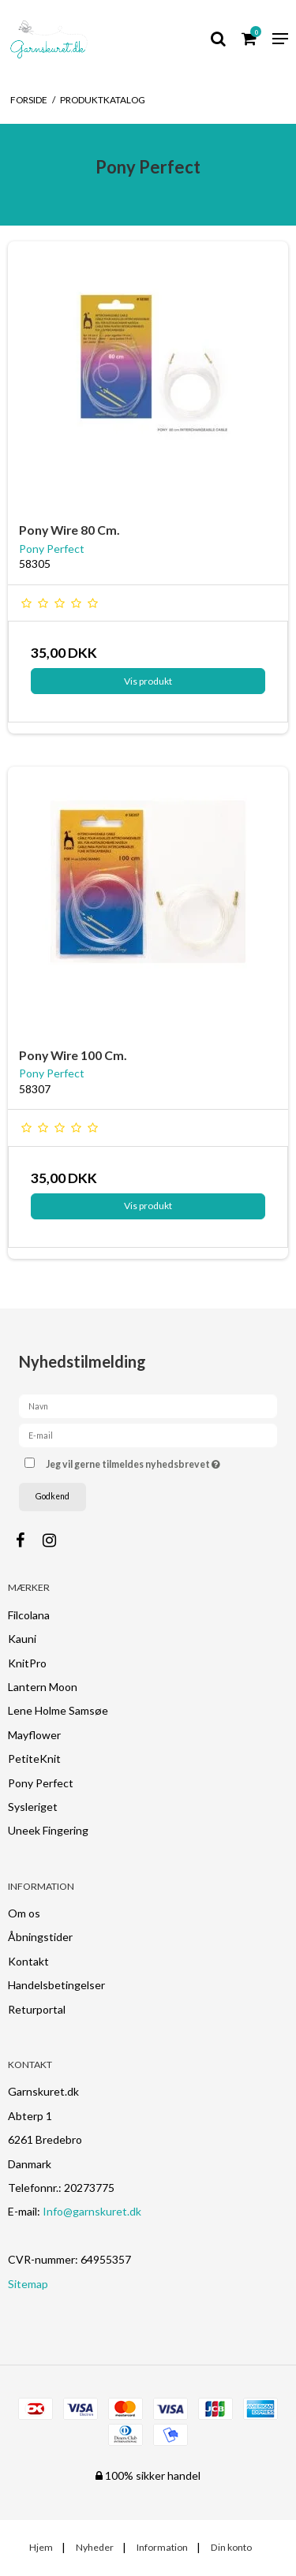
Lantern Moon (42, 1686)
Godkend (52, 1496)
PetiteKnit (34, 1758)
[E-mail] (148, 1433)
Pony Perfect (40, 1783)
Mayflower (34, 1735)
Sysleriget (33, 1806)
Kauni (22, 1638)
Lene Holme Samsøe (58, 1710)
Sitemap (28, 2283)
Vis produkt (148, 681)
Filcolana (29, 1615)
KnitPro (27, 1663)
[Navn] (148, 1404)
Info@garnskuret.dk (92, 2211)
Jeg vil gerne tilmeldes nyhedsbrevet (145, 1462)
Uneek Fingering (48, 1830)
